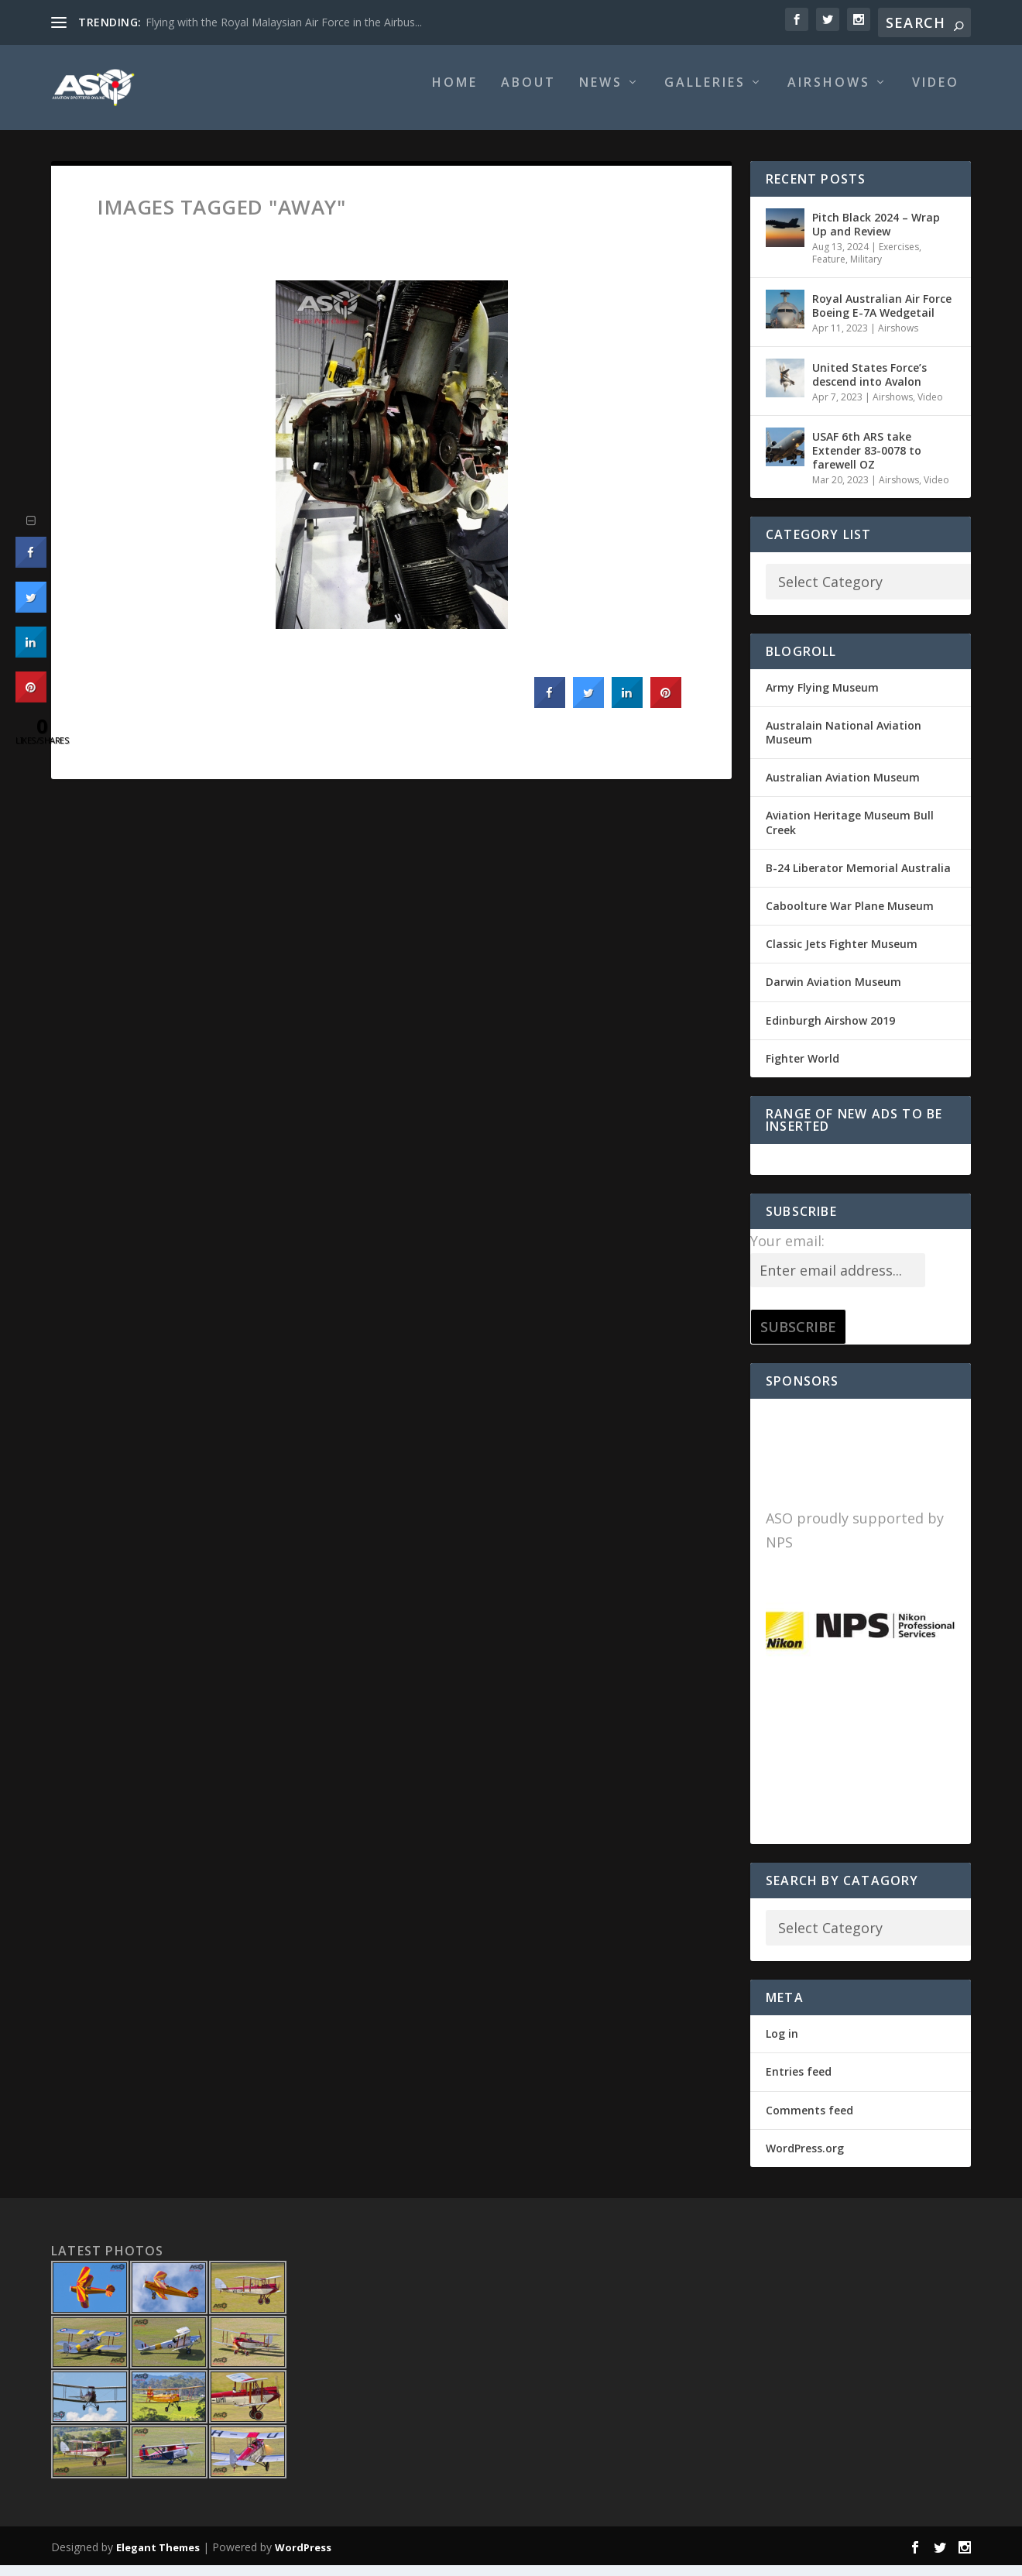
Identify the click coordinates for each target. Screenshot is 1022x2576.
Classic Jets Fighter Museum (841, 954)
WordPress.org (805, 2159)
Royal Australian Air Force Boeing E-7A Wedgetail (882, 316)
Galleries (705, 94)
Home (455, 94)
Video (935, 94)
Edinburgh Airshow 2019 (830, 1031)
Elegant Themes (158, 2558)
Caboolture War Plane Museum (850, 916)
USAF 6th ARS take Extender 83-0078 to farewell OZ (866, 460)
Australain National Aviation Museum (843, 743)
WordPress (303, 2558)
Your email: (787, 1251)
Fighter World (802, 1069)
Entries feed (799, 2082)
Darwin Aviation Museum (833, 992)
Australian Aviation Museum (843, 788)
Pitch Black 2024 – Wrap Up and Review (876, 235)
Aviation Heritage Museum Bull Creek (850, 833)
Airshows (828, 94)
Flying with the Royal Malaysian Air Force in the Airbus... (284, 22)
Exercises (899, 257)
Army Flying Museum (822, 698)
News (600, 94)
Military (866, 269)
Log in (782, 2044)
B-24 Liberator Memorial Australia (858, 878)
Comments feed (809, 2121)
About (528, 94)
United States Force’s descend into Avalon (869, 385)
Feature (828, 269)
